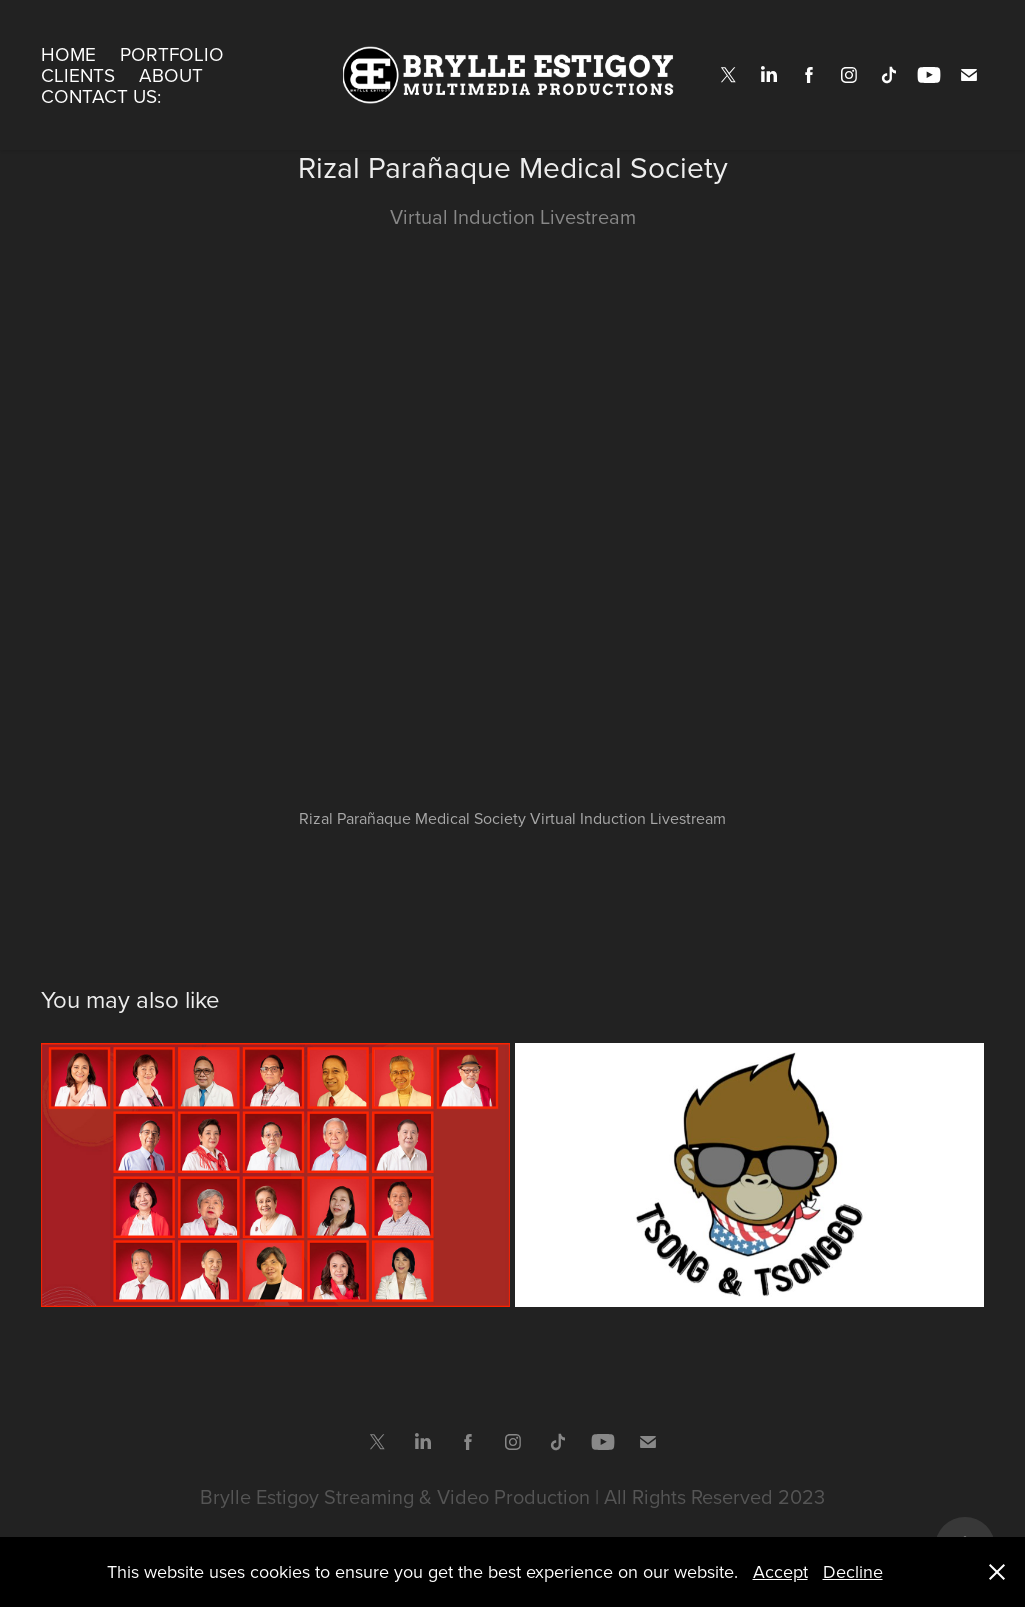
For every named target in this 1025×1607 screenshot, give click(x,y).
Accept (780, 1571)
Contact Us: (101, 95)
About (171, 74)
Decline (853, 1571)
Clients (78, 74)
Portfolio (172, 53)
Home (68, 53)
